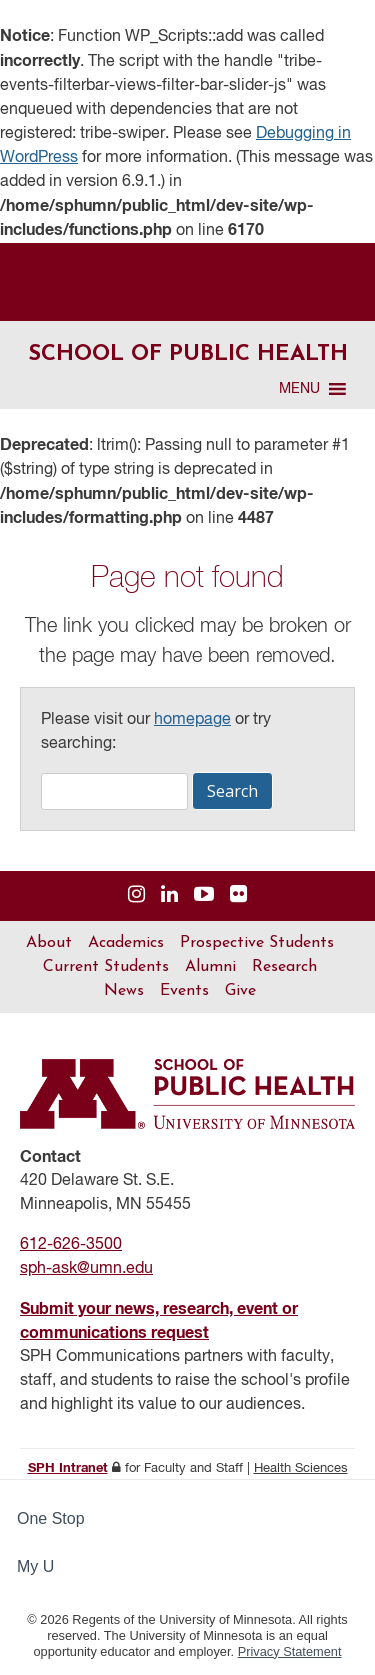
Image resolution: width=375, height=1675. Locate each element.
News (124, 991)
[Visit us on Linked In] (169, 895)
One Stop (51, 1518)
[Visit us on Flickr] (238, 895)
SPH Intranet (68, 1468)
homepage (192, 720)
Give (240, 991)
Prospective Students (257, 943)
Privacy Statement (290, 1651)
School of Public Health (188, 354)
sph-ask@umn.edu (86, 1269)
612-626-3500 (71, 1245)
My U (44, 1566)
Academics (126, 943)
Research (284, 967)
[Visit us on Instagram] (136, 895)
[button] (299, 389)
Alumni (210, 967)
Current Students (106, 967)
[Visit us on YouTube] (204, 895)
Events (184, 991)
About (49, 943)
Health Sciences (301, 1468)
